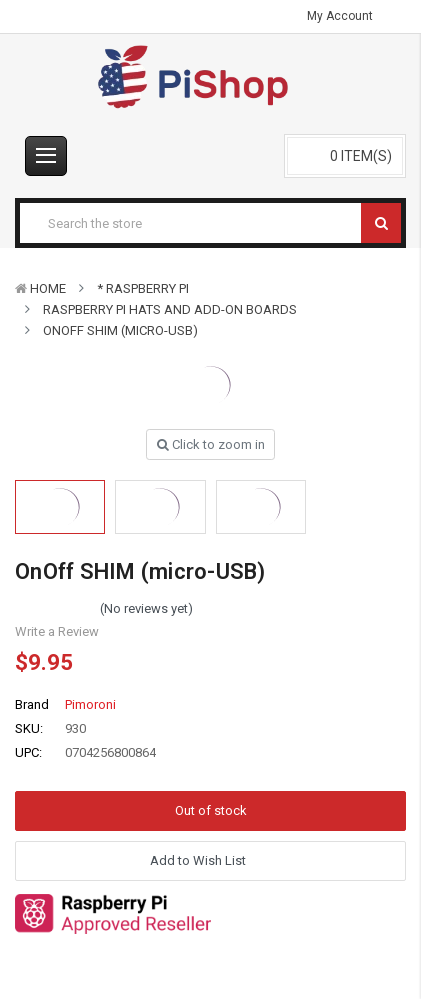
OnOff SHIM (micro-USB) (120, 330)
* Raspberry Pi (143, 288)
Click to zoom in (211, 444)
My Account (346, 16)
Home (48, 288)
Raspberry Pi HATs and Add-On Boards (170, 309)
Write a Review (57, 631)
